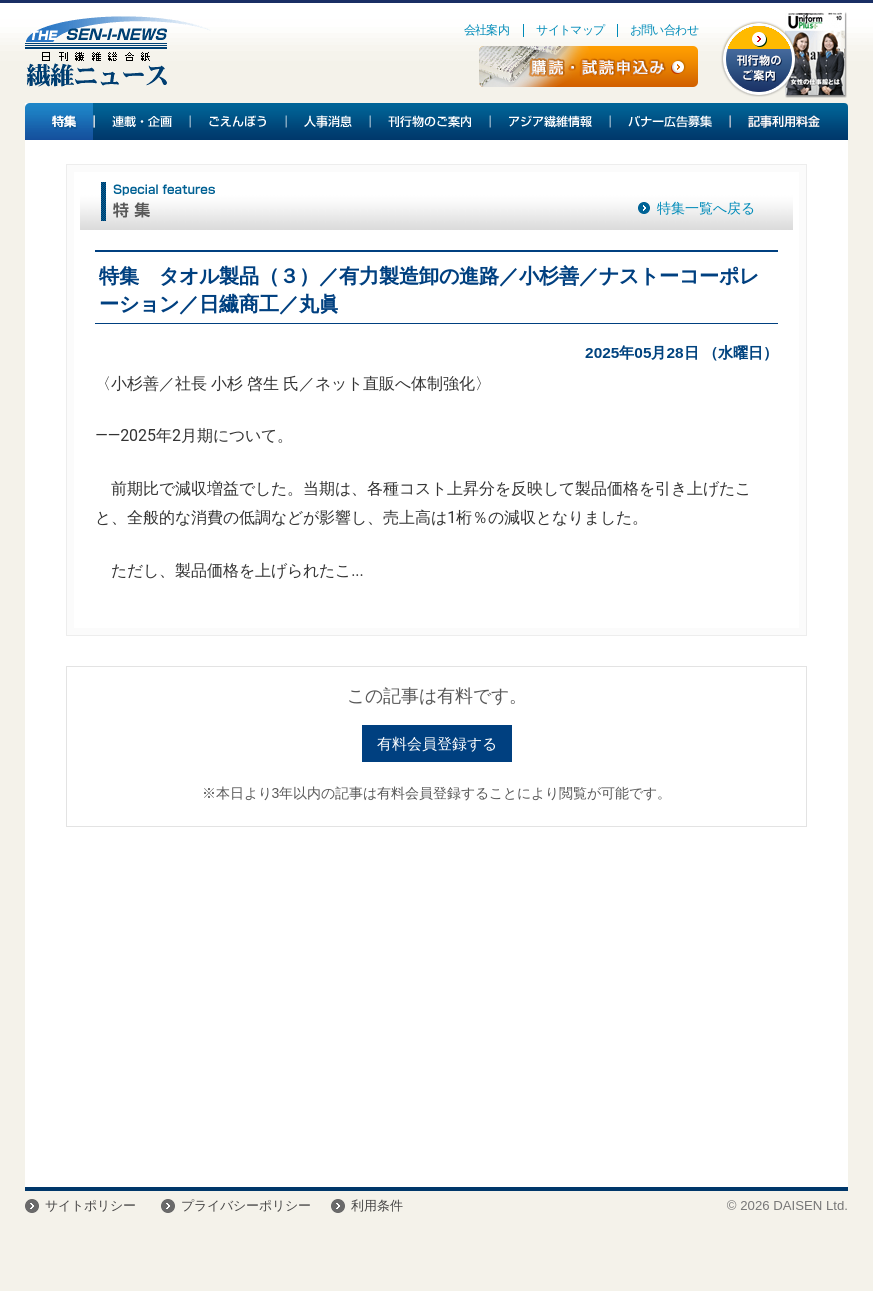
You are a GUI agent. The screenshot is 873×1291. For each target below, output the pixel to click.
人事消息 (329, 121)
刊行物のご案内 (431, 121)
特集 (60, 121)
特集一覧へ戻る (706, 208)
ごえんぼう (239, 121)
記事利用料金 (781, 121)
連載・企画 (143, 121)
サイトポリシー (90, 1205)
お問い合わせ (664, 30)
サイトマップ (570, 30)
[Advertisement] (436, 997)
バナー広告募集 (671, 121)
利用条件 (377, 1205)
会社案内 (487, 30)
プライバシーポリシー (246, 1205)
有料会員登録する (437, 743)
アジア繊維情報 (551, 121)
